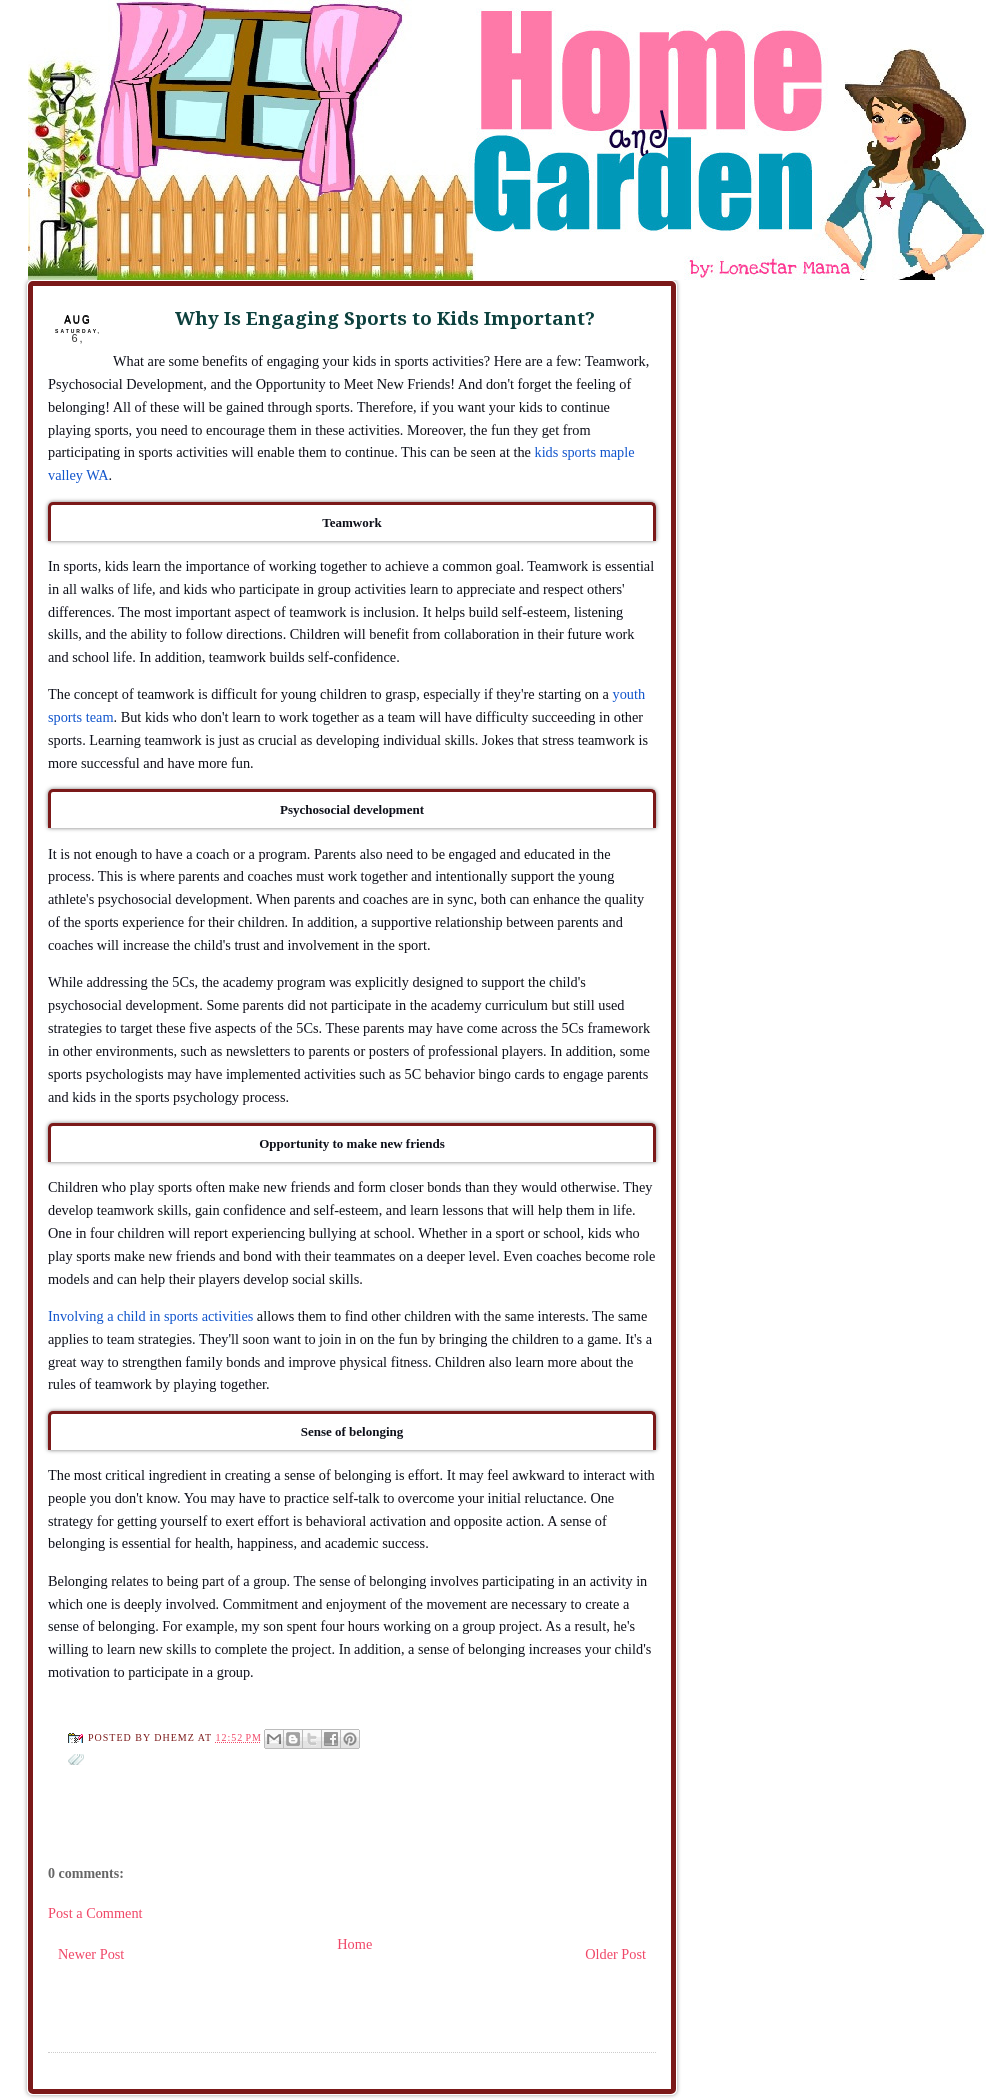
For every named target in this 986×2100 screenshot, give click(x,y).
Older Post (615, 1954)
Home (354, 1944)
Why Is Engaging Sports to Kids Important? (385, 318)
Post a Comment (95, 1913)
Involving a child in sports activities (150, 1316)
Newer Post (91, 1954)
